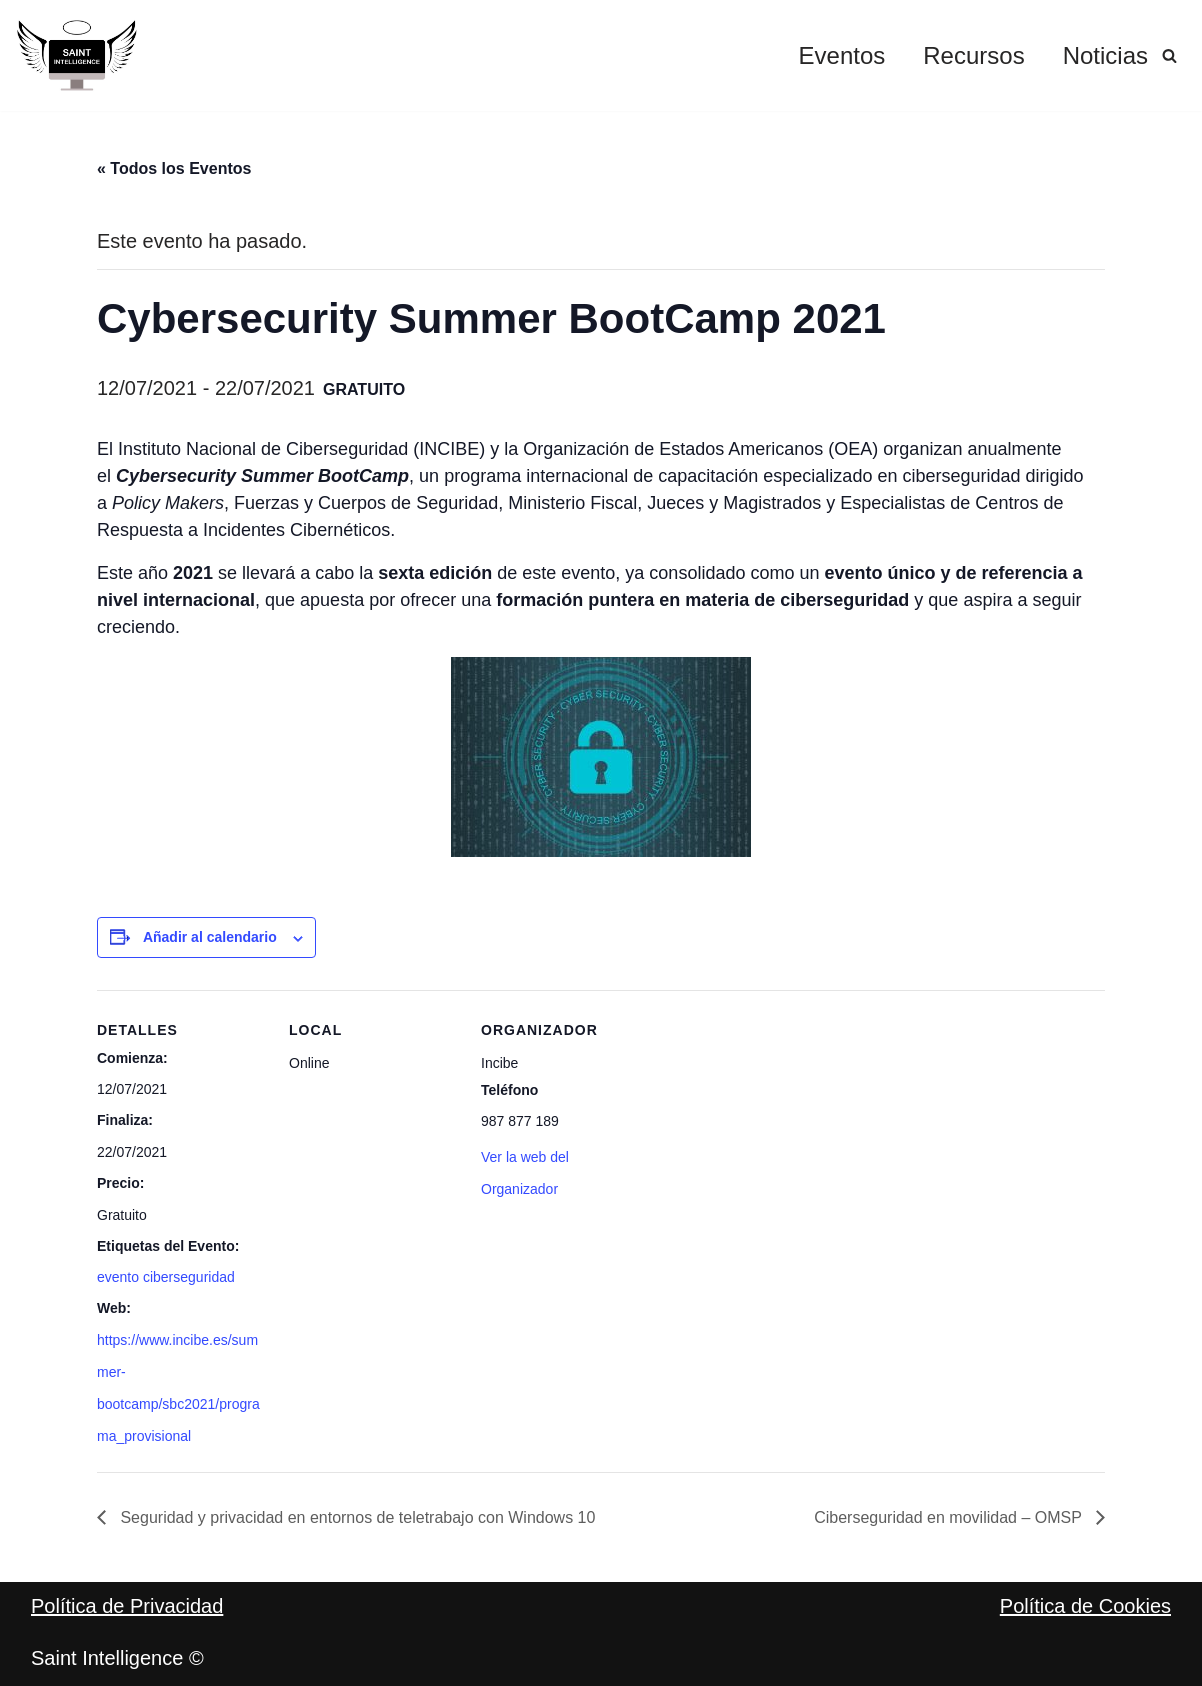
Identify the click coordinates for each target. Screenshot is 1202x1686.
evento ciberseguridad (166, 1277)
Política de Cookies (1085, 1606)
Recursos (973, 55)
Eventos (842, 55)
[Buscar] (1169, 55)
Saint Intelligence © (117, 1658)
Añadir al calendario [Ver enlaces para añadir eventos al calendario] (210, 937)
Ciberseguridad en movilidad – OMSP (950, 1517)
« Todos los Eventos (174, 168)
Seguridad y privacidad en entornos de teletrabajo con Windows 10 (355, 1517)
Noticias (1105, 55)
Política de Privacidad (127, 1606)
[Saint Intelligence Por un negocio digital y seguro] (77, 55)
